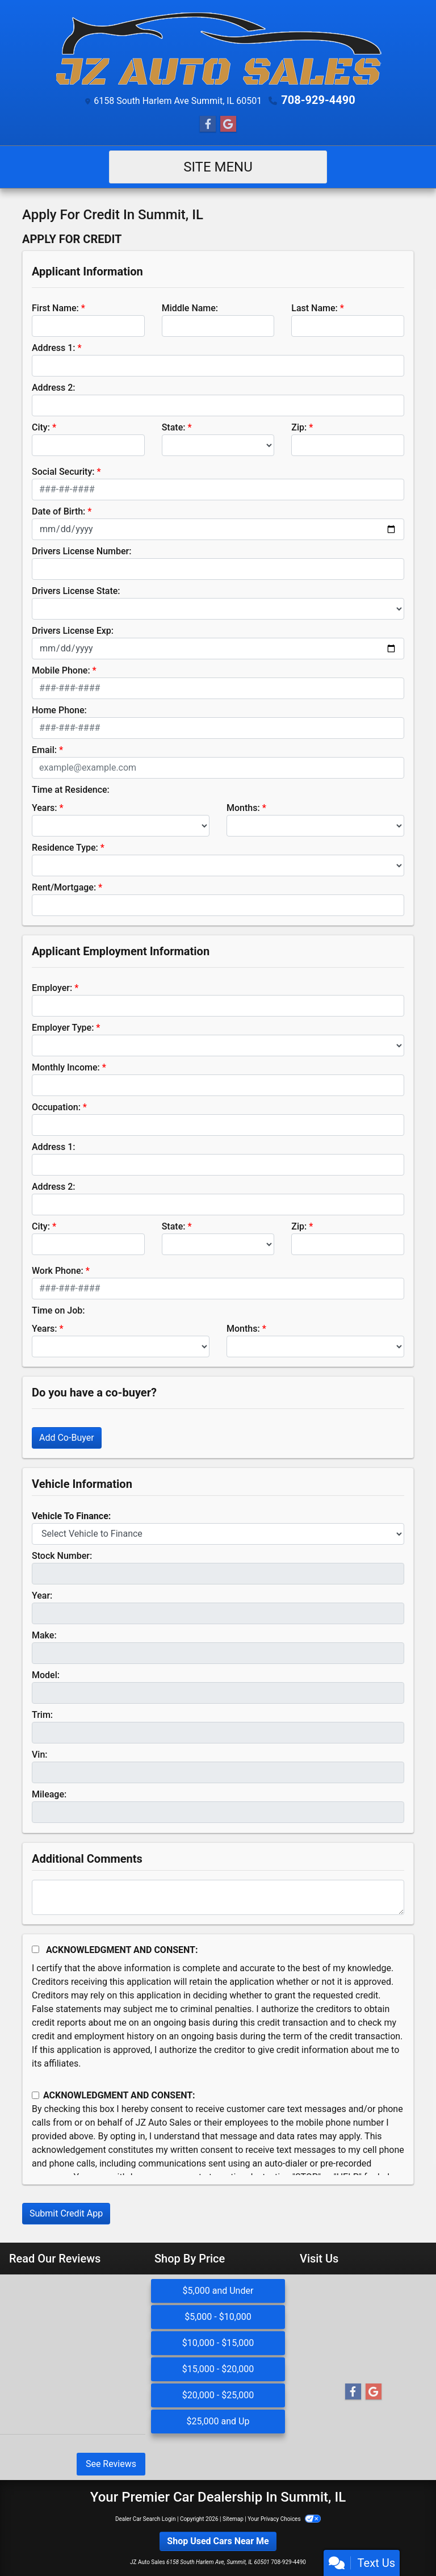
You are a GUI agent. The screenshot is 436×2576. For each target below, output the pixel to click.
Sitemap (233, 2519)
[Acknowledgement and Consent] (35, 1949)
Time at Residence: (71, 789)
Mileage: (49, 1794)
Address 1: (53, 347)
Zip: (299, 427)
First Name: (55, 308)
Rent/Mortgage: (64, 887)
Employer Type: (63, 1027)
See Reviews (111, 2463)
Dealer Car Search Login (145, 2519)
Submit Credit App (66, 2213)
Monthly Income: (66, 1067)
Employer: (52, 987)
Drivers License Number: (81, 551)
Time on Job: (58, 1310)
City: (41, 427)
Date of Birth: (58, 511)
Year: (42, 1595)
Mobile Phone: (61, 670)
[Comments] (218, 1897)
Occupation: (56, 1107)
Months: (243, 807)
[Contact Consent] (35, 2095)
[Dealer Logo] (218, 49)
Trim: (42, 1714)
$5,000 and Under (218, 2290)
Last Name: (314, 308)
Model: (46, 1675)
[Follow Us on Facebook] (208, 124)
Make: (44, 1635)
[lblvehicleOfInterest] (218, 1534)
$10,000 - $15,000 (218, 2342)
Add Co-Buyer (66, 1437)
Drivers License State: (76, 591)
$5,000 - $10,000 (218, 2316)
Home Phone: (59, 710)
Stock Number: (62, 1555)
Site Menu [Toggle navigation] (218, 167)
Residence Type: (65, 847)
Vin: (40, 1754)
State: (174, 427)
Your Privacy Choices (284, 2519)
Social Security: (63, 471)
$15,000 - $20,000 (218, 2369)
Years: (44, 807)
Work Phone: (57, 1270)
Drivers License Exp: (73, 630)
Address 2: (53, 387)
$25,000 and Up (217, 2421)
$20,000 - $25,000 (218, 2395)
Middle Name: (190, 308)
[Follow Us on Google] (228, 124)
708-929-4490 (318, 100)
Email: (44, 750)
